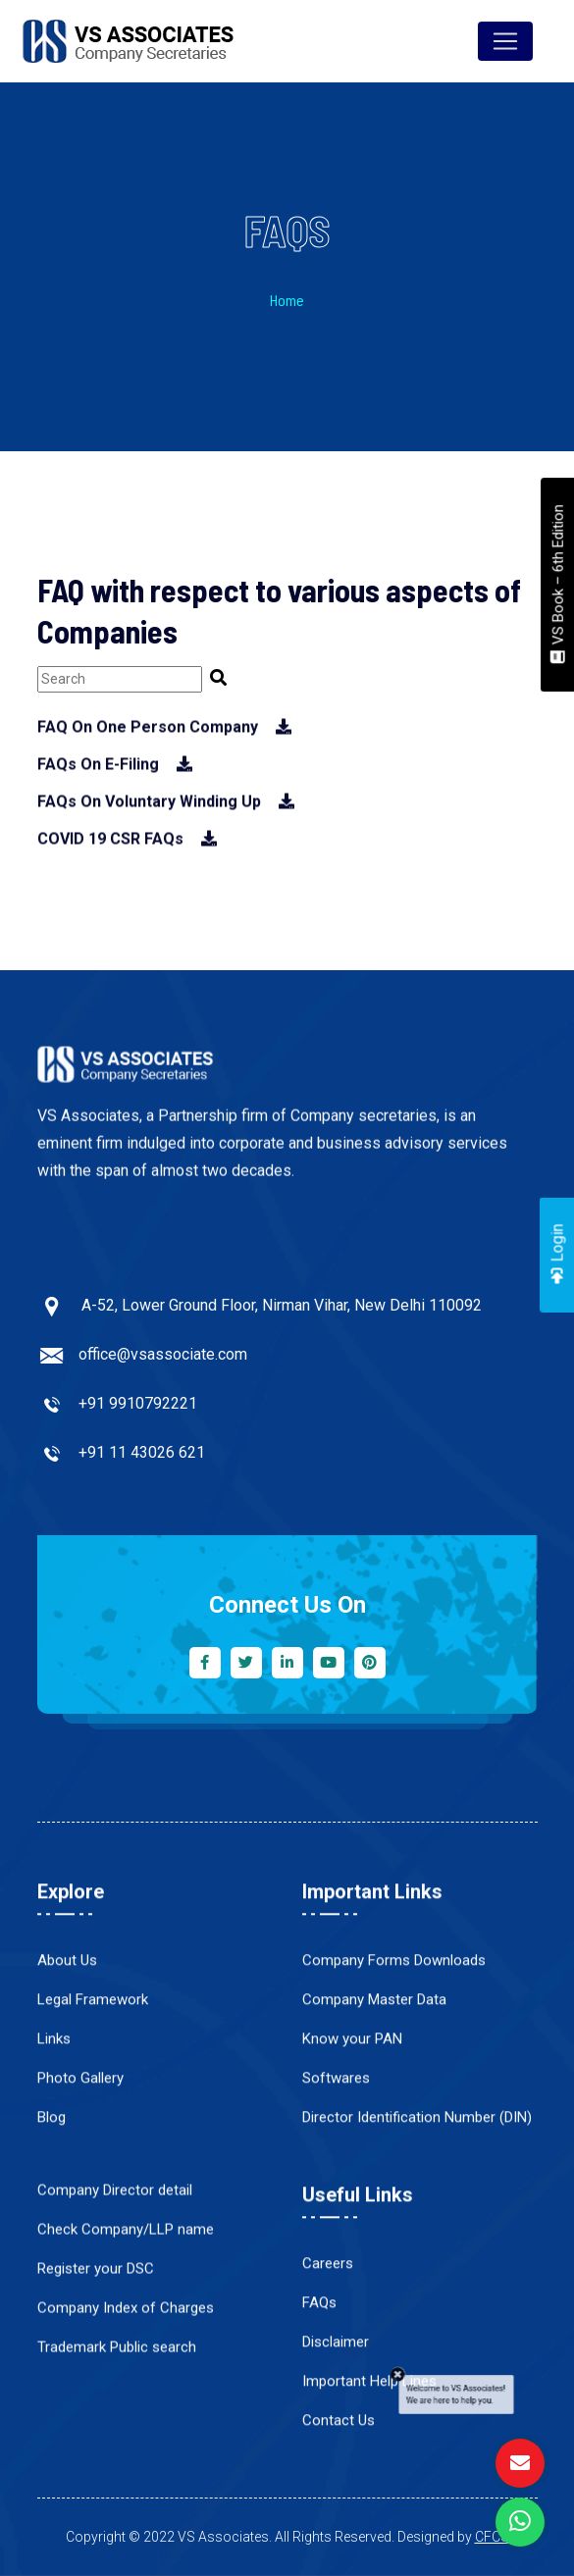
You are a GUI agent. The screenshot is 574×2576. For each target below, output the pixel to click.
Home (287, 305)
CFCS (492, 2537)
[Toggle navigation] (505, 41)
